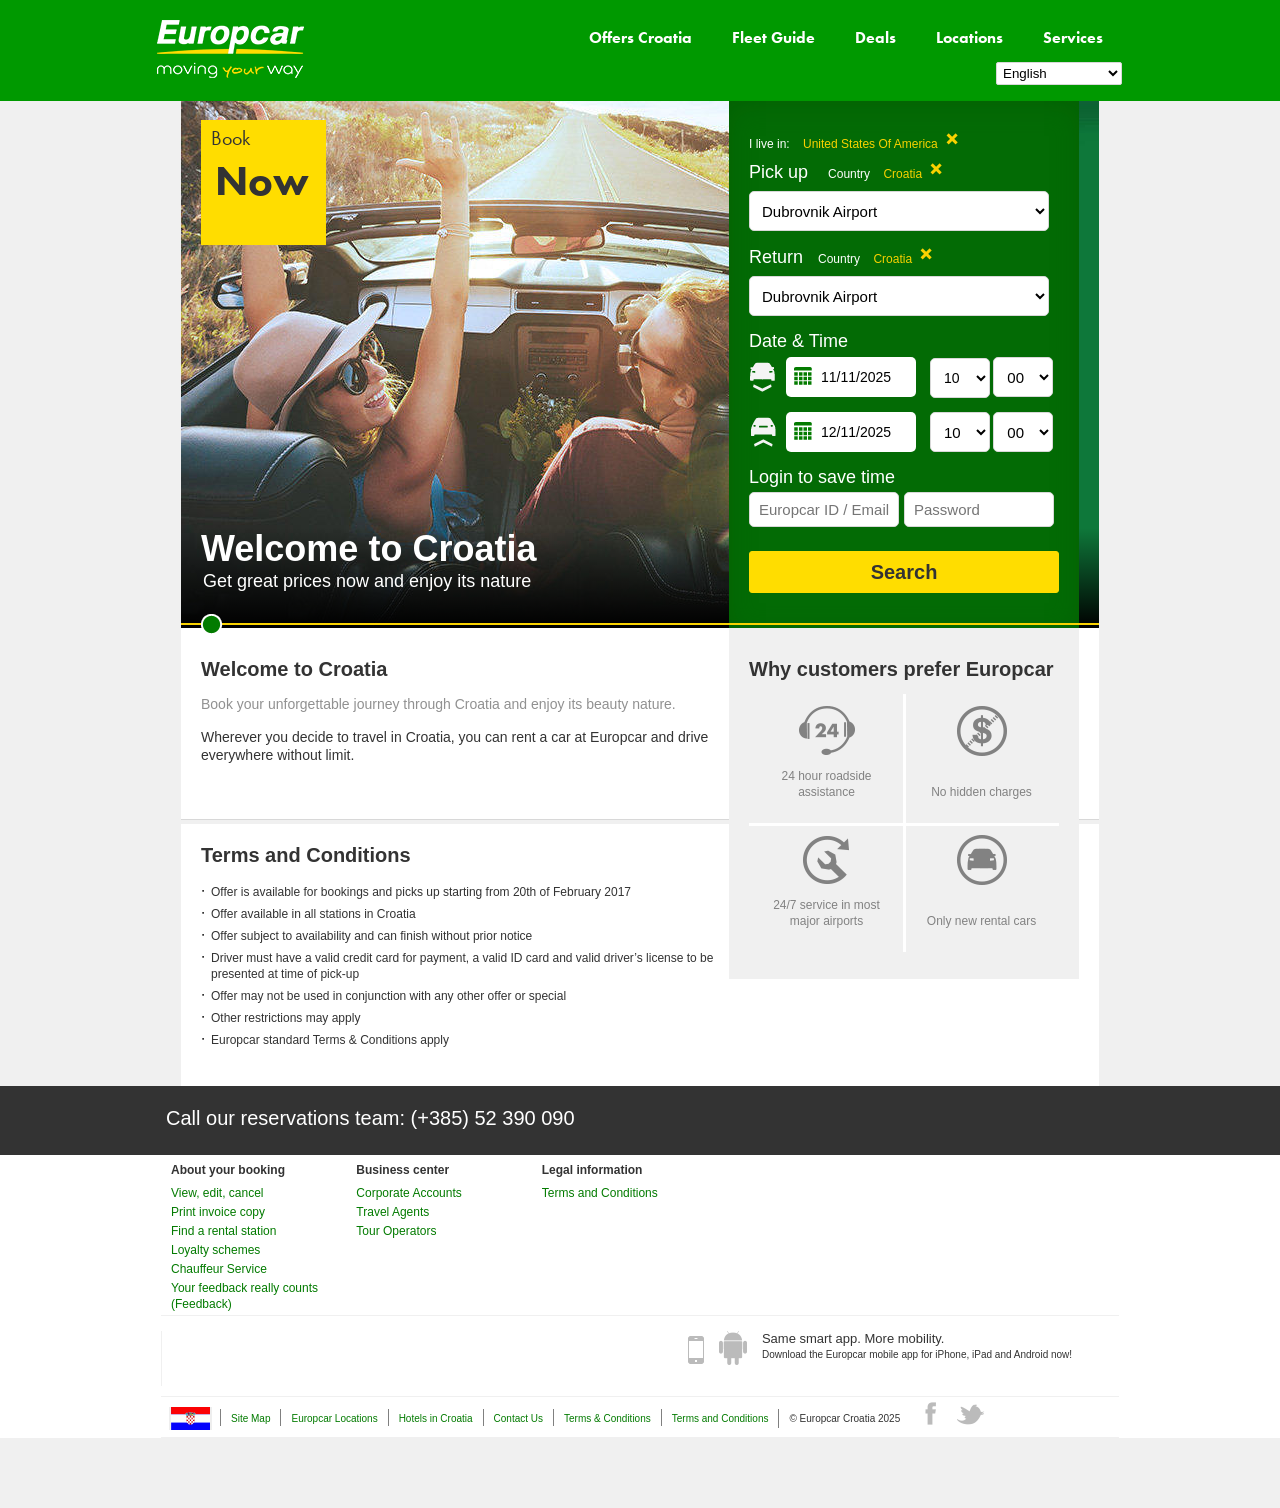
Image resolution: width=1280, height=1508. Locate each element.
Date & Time (798, 341)
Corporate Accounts (408, 1193)
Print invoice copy (218, 1212)
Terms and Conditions (600, 1193)
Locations (969, 37)
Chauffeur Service (219, 1269)
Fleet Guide (773, 37)
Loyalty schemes (215, 1250)
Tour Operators (396, 1231)
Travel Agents (392, 1212)
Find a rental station (223, 1231)
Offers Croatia (640, 37)
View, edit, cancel (217, 1193)
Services (1073, 37)
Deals (875, 37)
